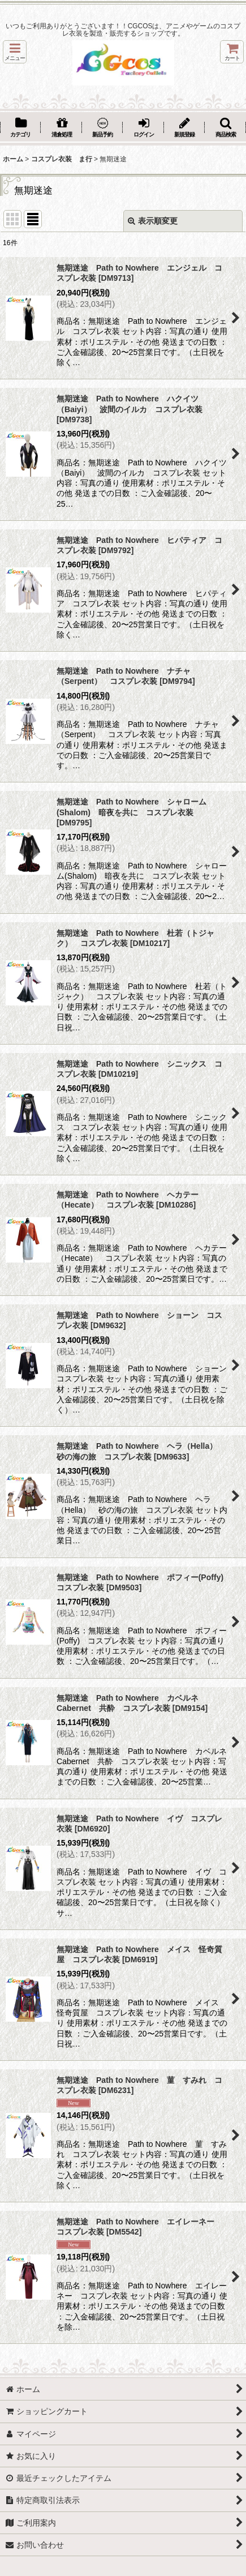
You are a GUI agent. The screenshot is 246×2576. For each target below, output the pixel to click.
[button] (15, 51)
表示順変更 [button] (153, 220)
